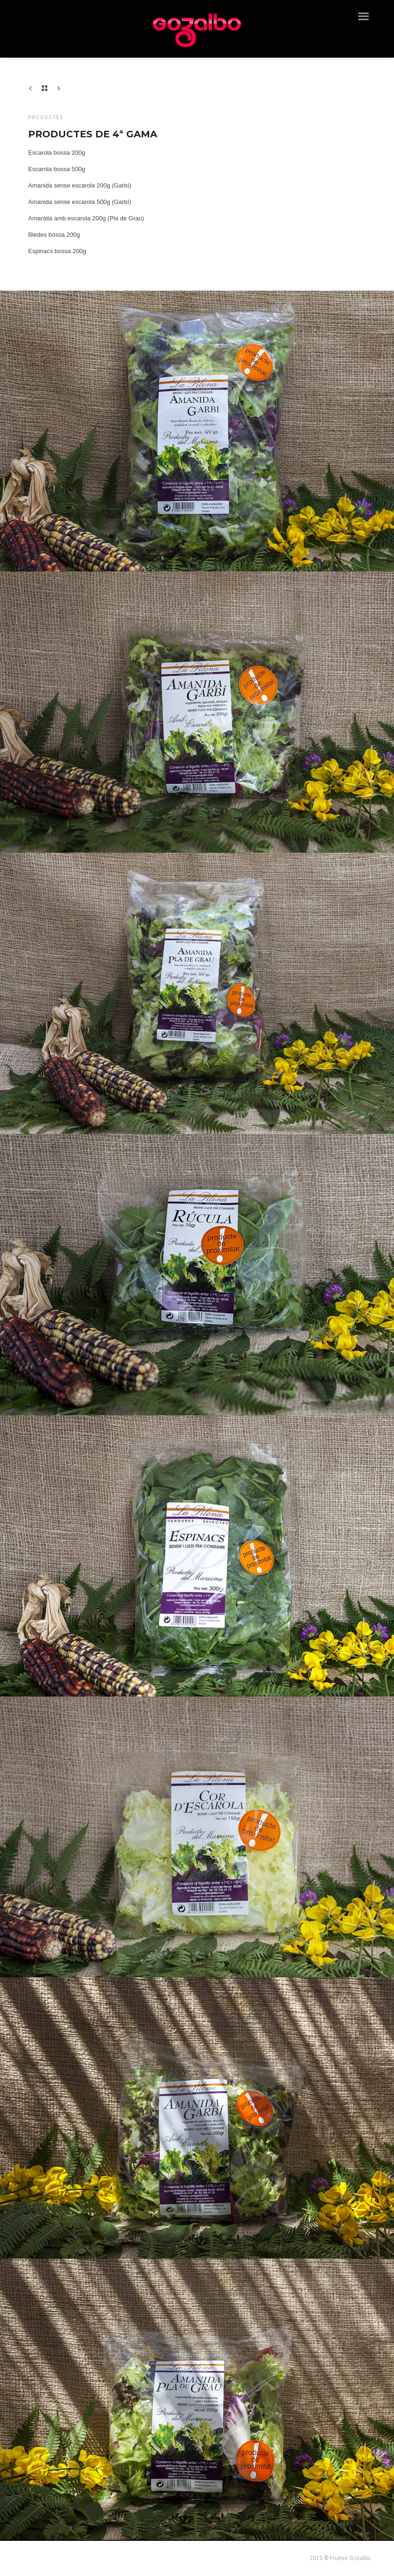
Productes (45, 117)
